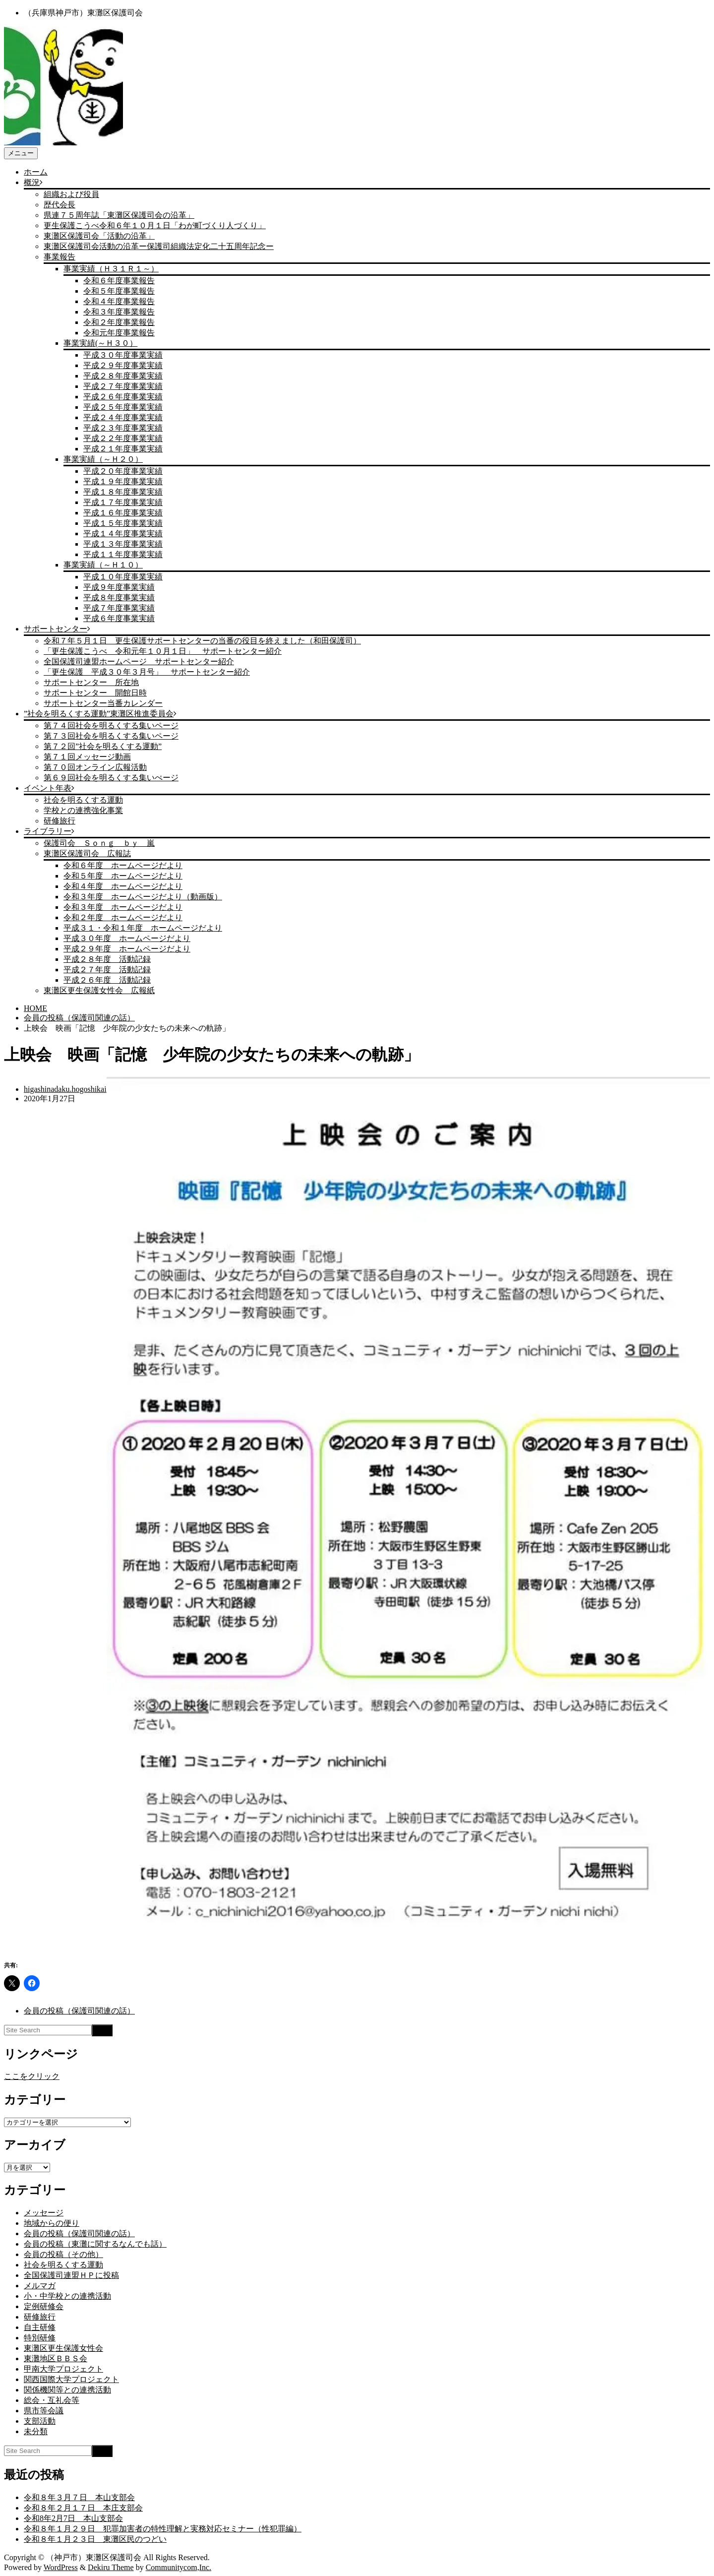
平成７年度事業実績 (119, 608)
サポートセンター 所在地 (91, 682)
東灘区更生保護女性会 (63, 2348)
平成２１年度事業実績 (123, 448)
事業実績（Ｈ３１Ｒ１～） (111, 268)
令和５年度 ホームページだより (122, 876)
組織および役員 (71, 194)
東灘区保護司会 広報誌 (87, 853)
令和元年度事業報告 (119, 332)
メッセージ (43, 2212)
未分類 (36, 2431)
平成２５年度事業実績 (123, 407)
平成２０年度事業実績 (123, 471)
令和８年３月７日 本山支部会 (79, 2497)
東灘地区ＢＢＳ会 (55, 2358)
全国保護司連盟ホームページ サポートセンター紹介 (139, 661)
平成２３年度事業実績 (123, 428)
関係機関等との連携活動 (67, 2390)
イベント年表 (47, 788)
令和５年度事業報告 (119, 291)
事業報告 (59, 256)
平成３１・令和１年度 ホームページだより (142, 928)
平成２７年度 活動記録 (107, 969)
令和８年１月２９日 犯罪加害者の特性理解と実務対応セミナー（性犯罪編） (162, 2528)
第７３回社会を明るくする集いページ (111, 736)
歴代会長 (59, 204)
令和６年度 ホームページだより (122, 865)
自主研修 (40, 2327)
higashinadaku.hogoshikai (65, 1089)
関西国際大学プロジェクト (71, 2379)
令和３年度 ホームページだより (122, 907)
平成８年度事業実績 (119, 597)
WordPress (61, 2567)
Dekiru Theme (111, 2567)
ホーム (36, 172)
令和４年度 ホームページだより (122, 886)
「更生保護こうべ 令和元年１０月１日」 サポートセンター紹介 (163, 651)
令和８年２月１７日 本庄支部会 (83, 2508)
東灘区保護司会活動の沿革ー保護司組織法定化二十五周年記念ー (159, 246)
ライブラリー (47, 831)
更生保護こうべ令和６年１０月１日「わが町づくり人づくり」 (155, 225)
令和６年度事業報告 (119, 280)
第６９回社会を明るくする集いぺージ (111, 777)
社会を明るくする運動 (83, 800)
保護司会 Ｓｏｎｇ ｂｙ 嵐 (99, 843)
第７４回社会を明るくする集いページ (111, 725)
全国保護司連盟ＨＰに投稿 (71, 2275)
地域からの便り (51, 2223)
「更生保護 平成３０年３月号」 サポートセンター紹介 (147, 672)
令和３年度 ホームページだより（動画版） (142, 896)
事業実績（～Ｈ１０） (103, 565)
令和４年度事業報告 (119, 301)
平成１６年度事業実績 (123, 512)
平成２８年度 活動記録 (107, 959)
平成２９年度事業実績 (123, 365)
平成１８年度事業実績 (123, 492)
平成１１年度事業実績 (123, 554)
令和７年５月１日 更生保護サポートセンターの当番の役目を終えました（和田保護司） (202, 640)
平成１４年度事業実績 (123, 533)
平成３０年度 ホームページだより (126, 938)
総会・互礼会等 (51, 2400)
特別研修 (40, 2337)
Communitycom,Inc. (178, 2567)
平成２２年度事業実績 (123, 438)
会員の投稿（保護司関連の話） (79, 1017)
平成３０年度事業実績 (123, 355)
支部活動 (40, 2421)
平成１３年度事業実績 (123, 544)
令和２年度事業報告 (119, 322)
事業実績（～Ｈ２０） (103, 459)
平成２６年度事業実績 (123, 396)
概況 (32, 182)
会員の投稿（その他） (63, 2254)
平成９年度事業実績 (119, 587)
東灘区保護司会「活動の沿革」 (99, 236)
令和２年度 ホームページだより (122, 917)
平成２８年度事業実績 (123, 376)
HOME (35, 1008)
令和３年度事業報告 (119, 312)
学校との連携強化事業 (83, 810)
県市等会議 (43, 2410)
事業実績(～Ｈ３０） (100, 343)
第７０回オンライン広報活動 (95, 767)
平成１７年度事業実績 (123, 502)
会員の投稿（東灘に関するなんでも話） (95, 2244)
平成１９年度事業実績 (123, 481)
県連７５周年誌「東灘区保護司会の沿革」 (119, 215)
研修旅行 (59, 821)
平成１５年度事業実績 (123, 523)
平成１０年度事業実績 (123, 576)
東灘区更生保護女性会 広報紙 (99, 990)
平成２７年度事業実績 (123, 386)
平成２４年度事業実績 (123, 417)
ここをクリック (32, 2076)
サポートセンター (55, 629)
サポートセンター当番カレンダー (103, 703)
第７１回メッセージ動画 (87, 757)
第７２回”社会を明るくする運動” (103, 746)
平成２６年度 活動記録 (107, 980)
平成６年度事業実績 (119, 618)
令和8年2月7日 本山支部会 (73, 2518)
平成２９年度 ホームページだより (126, 948)
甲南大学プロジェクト (63, 2369)
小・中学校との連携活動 (67, 2296)
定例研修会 (43, 2306)
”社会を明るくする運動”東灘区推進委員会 (99, 713)
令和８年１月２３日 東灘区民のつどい (95, 2539)
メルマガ (40, 2285)
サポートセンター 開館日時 (95, 693)
